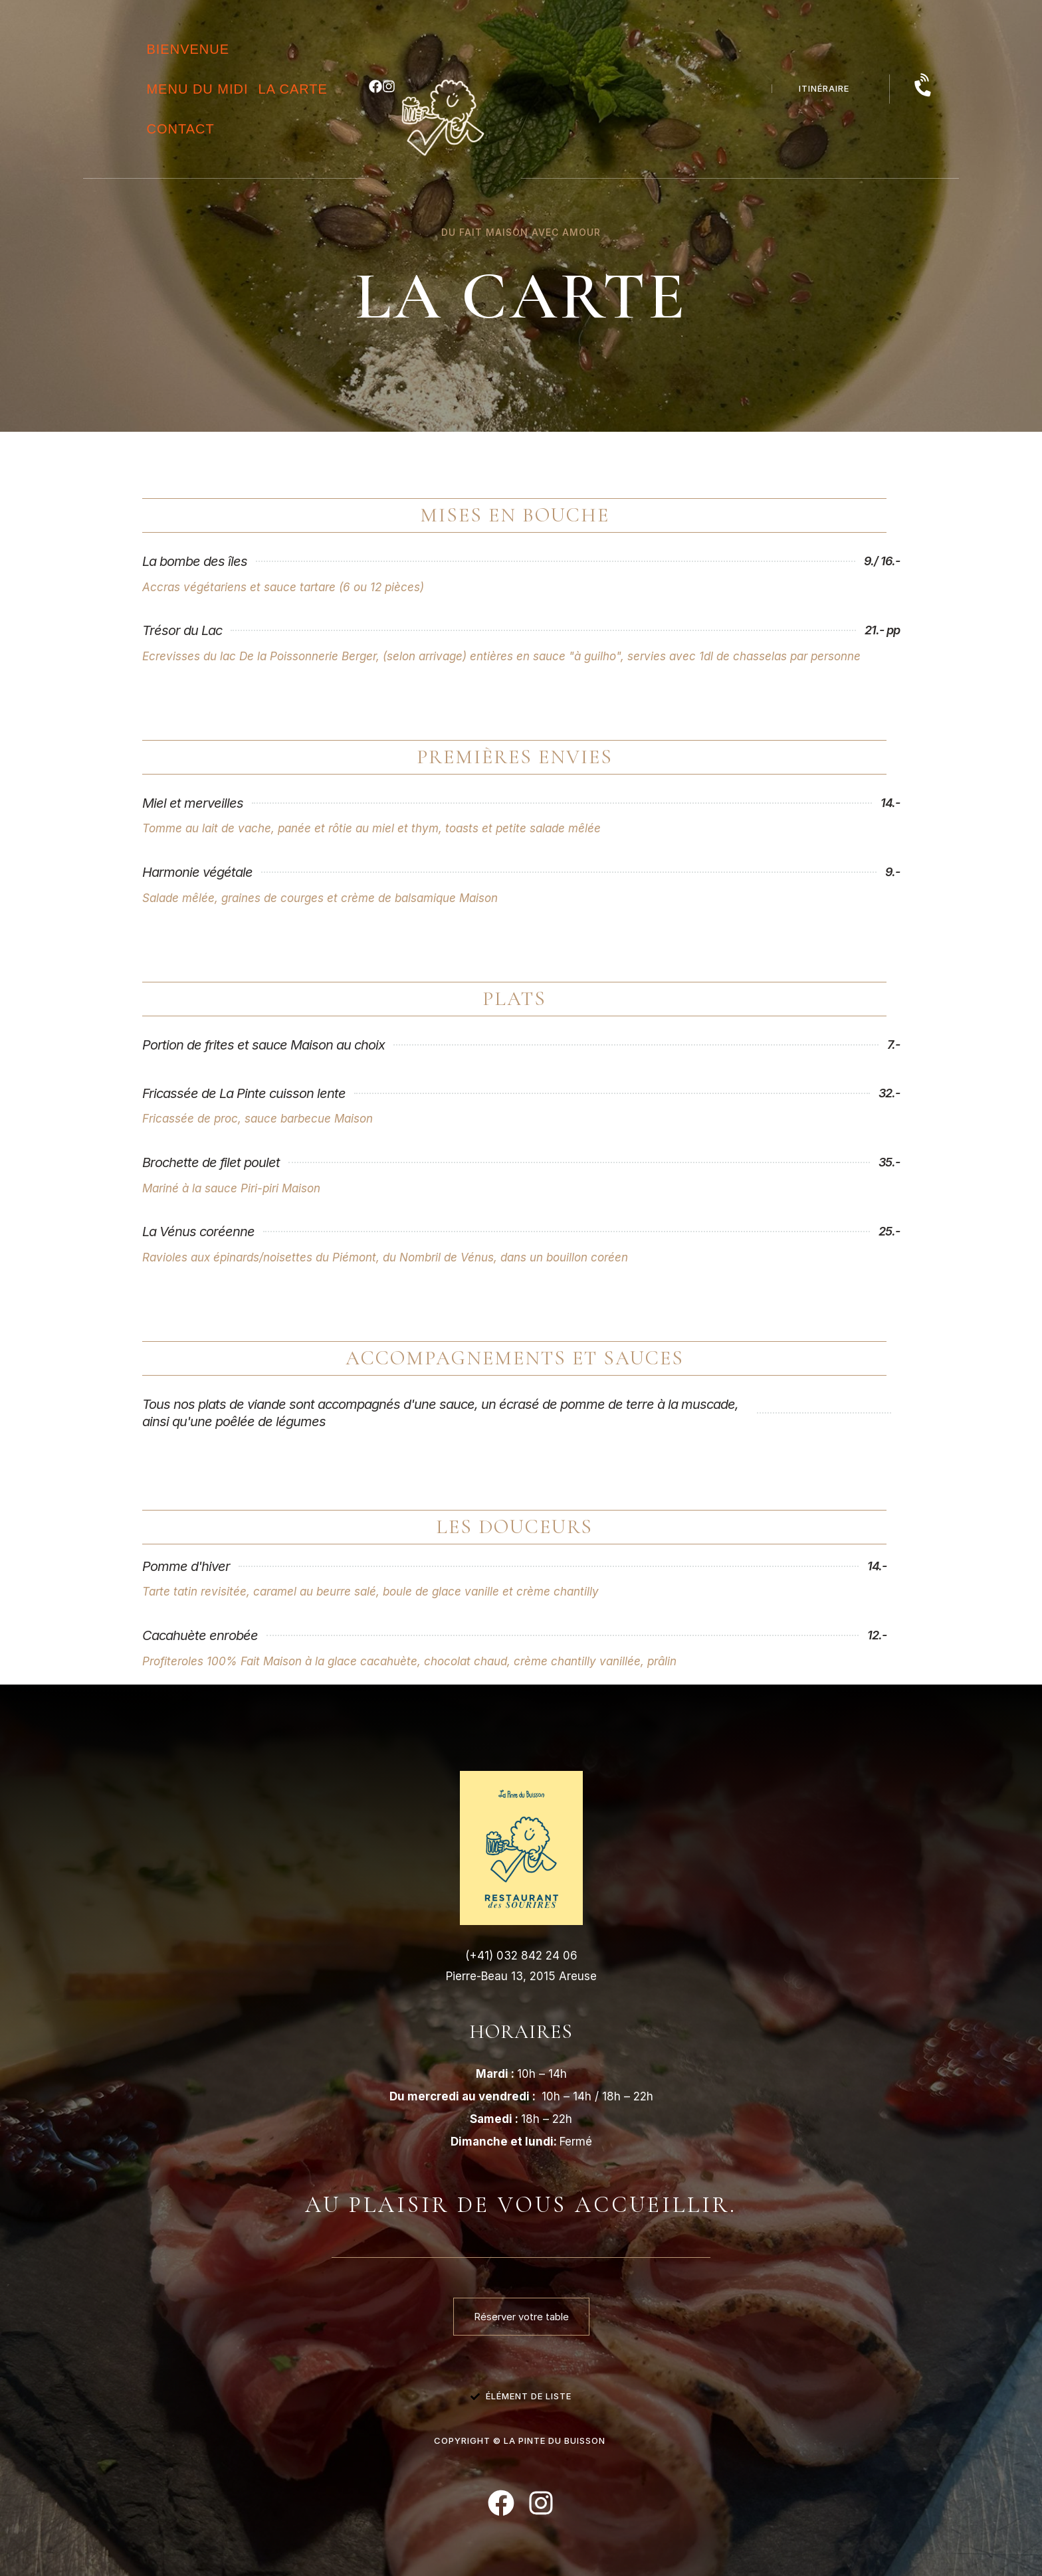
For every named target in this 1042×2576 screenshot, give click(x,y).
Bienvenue (187, 49)
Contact (180, 129)
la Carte (293, 89)
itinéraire (824, 88)
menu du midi (197, 89)
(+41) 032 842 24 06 (521, 1955)
